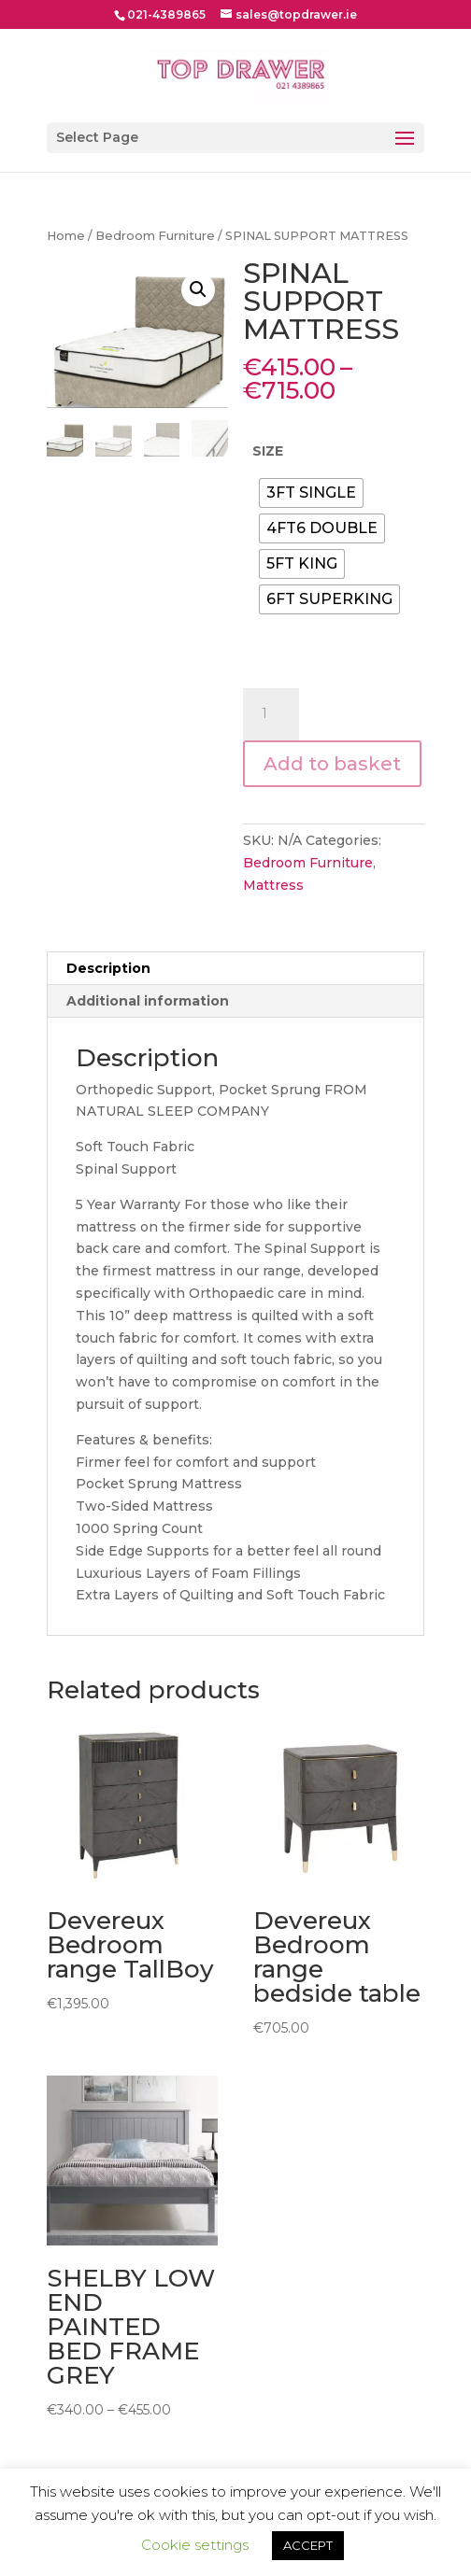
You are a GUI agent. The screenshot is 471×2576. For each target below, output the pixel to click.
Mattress (273, 885)
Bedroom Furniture (155, 236)
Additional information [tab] (147, 1000)
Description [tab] (108, 968)
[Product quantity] (271, 714)
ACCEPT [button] (308, 2545)
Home (66, 236)
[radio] (311, 493)
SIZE (267, 451)
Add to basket (332, 764)
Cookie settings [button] (195, 2545)
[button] (198, 289)
